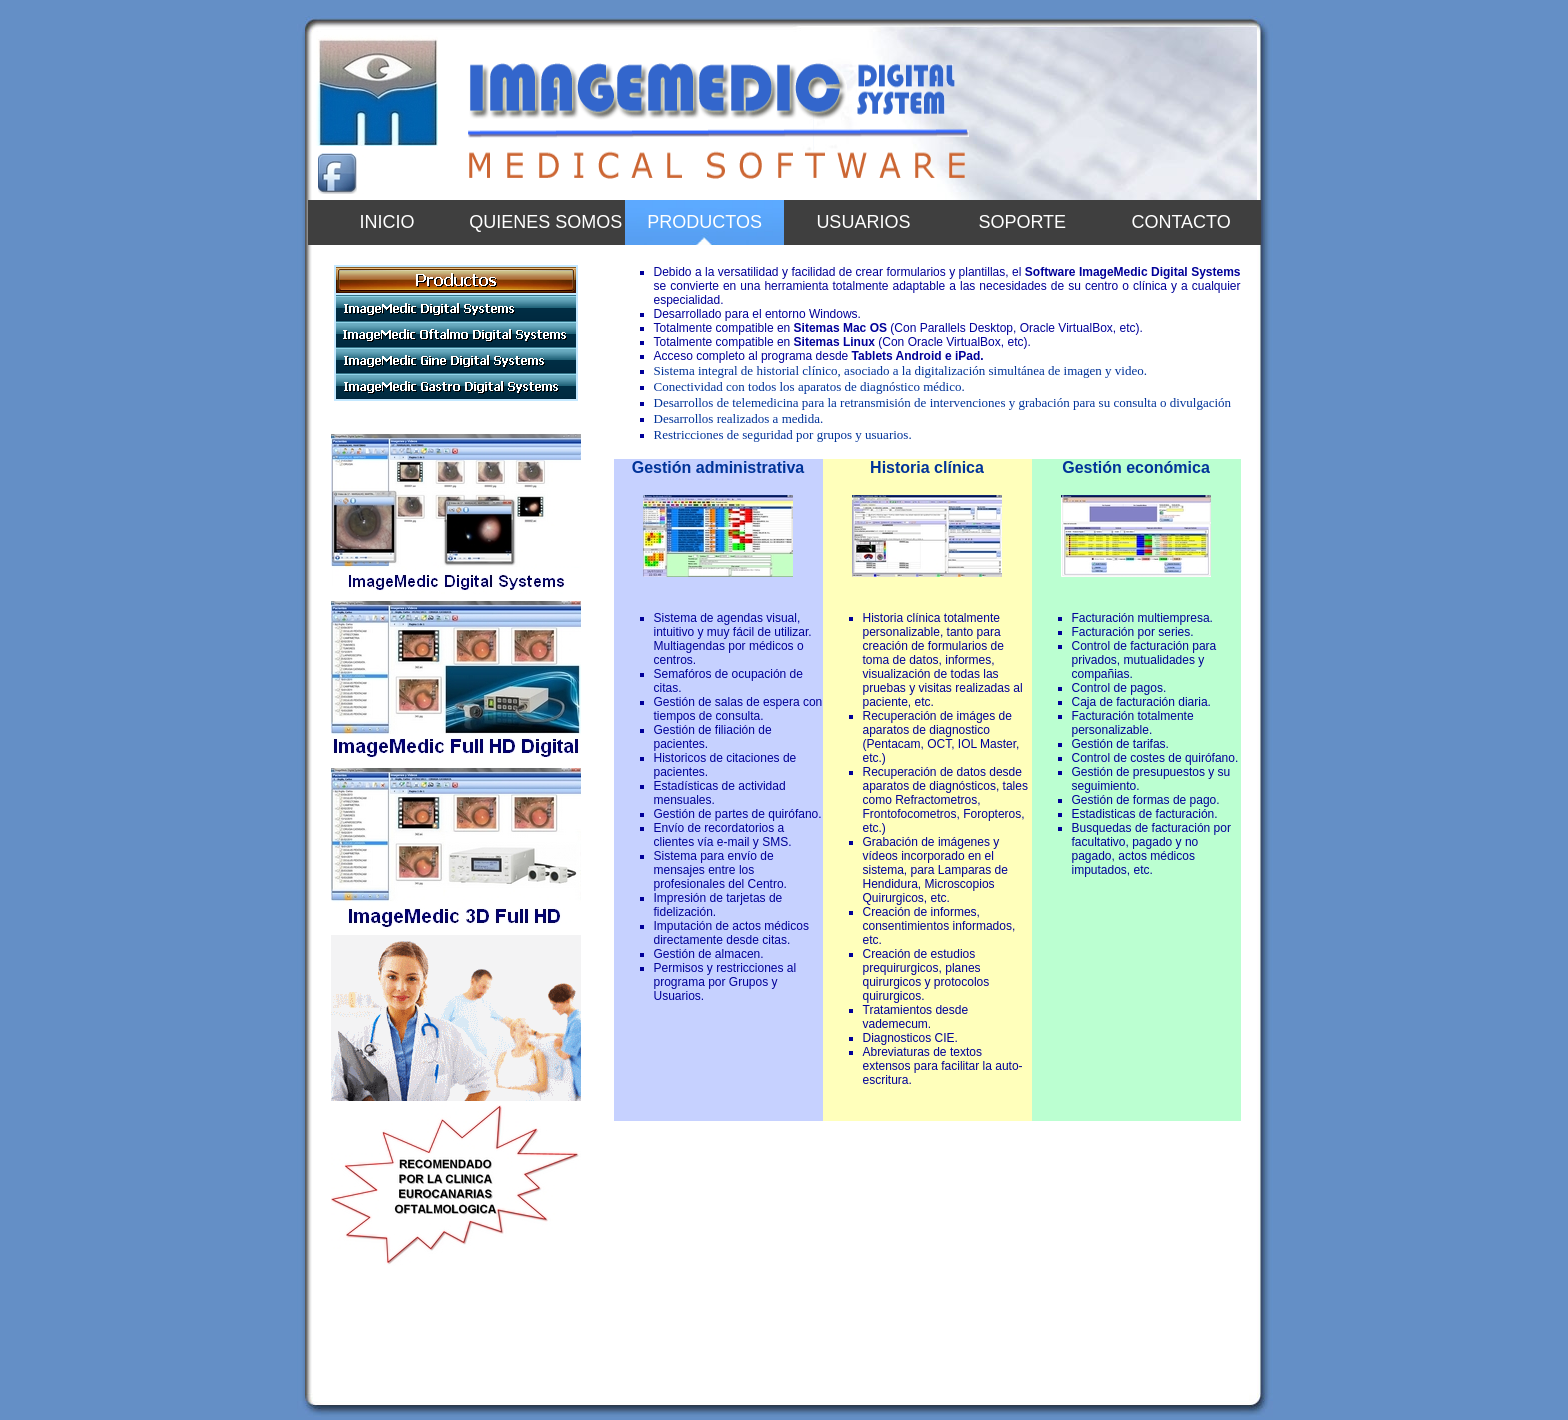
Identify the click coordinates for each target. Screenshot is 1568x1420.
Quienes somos (545, 222)
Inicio (386, 222)
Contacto (1180, 222)
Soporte (1022, 222)
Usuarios (863, 222)
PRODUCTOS (704, 222)
